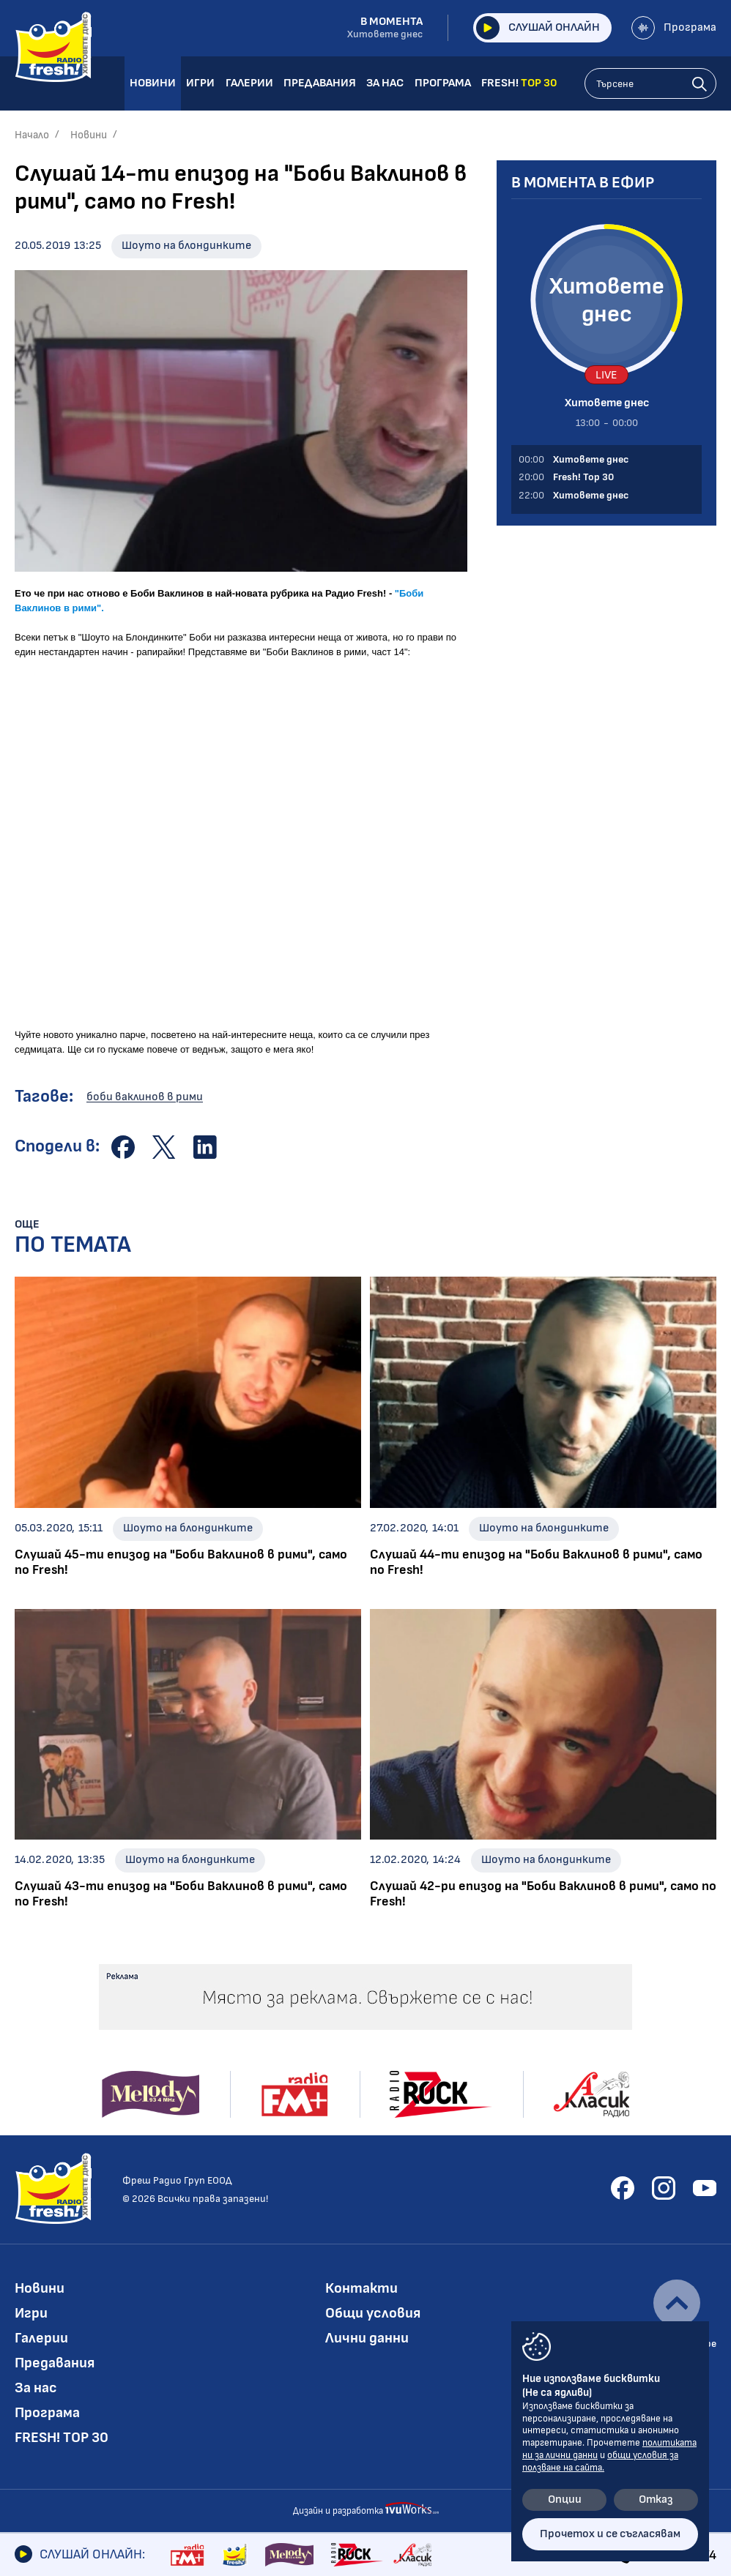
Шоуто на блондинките (186, 246)
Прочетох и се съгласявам (610, 2534)
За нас (36, 2388)
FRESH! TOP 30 (61, 2437)
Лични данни (367, 2338)
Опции (565, 2499)
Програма (673, 28)
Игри (31, 2313)
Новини (88, 135)
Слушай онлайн (538, 28)
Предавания (54, 2363)
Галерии (41, 2338)
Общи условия (372, 2313)
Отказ (656, 2499)
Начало (32, 135)
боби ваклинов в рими (144, 1097)
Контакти (361, 2288)
